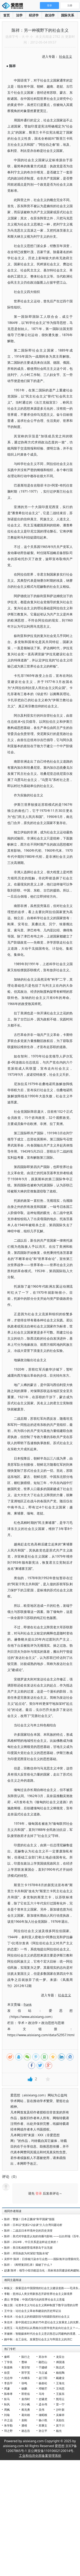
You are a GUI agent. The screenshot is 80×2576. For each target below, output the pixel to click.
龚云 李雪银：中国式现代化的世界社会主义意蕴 (34, 2299)
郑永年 (43, 2357)
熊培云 (60, 2399)
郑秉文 (43, 2425)
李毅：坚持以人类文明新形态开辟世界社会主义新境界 (38, 2294)
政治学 (50, 15)
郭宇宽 (25, 2373)
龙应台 (60, 2357)
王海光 (60, 2383)
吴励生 (60, 2420)
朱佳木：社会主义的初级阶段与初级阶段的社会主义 (37, 2316)
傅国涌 (60, 2362)
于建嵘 (43, 2367)
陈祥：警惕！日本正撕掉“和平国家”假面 (29, 2219)
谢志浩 (25, 2431)
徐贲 (7, 2373)
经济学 (34, 15)
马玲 (41, 2394)
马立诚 (43, 2373)
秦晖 (7, 2357)
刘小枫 (25, 2404)
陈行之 (25, 2357)
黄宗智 (25, 2367)
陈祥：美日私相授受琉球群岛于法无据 (28, 2247)
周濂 (7, 2388)
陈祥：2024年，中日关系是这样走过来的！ (31, 2242)
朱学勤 (8, 2425)
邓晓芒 (43, 2388)
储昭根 (43, 2415)
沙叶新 (60, 2410)
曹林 (24, 2362)
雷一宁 (60, 2404)
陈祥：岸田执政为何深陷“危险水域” (26, 2253)
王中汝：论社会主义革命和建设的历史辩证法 (32, 2311)
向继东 (25, 2378)
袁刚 (24, 2420)
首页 (6, 15)
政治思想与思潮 (52, 2023)
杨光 (59, 2431)
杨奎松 (43, 2383)
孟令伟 (43, 2404)
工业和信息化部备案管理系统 (40, 2455)
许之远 (8, 2420)
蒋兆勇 (25, 2410)
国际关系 (67, 15)
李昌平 (8, 2383)
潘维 (24, 2425)
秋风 (7, 2404)
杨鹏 (24, 2388)
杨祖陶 (60, 2373)
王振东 (60, 2394)
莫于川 (60, 2425)
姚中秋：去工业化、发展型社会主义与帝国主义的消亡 (38, 2339)
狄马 (7, 2399)
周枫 (7, 2410)
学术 (21, 2023)
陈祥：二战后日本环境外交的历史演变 (28, 2230)
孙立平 (43, 2431)
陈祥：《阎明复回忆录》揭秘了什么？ (28, 2265)
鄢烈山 (43, 2362)
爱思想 (13, 6)
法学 (19, 15)
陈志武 (60, 2367)
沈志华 (8, 2378)
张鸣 (24, 2383)
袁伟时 (25, 2399)
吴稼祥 (60, 2415)
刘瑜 (7, 2415)
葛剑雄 (25, 2415)
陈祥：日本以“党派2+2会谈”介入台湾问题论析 (33, 2225)
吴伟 (41, 2410)
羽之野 (8, 2431)
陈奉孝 (8, 2394)
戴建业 (60, 2378)
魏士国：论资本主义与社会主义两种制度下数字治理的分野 (41, 2305)
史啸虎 (43, 2399)
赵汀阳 (43, 2378)
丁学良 (8, 2362)
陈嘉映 (8, 2367)
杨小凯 (43, 2420)
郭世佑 (25, 2394)
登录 (38, 2193)
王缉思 (60, 2388)
